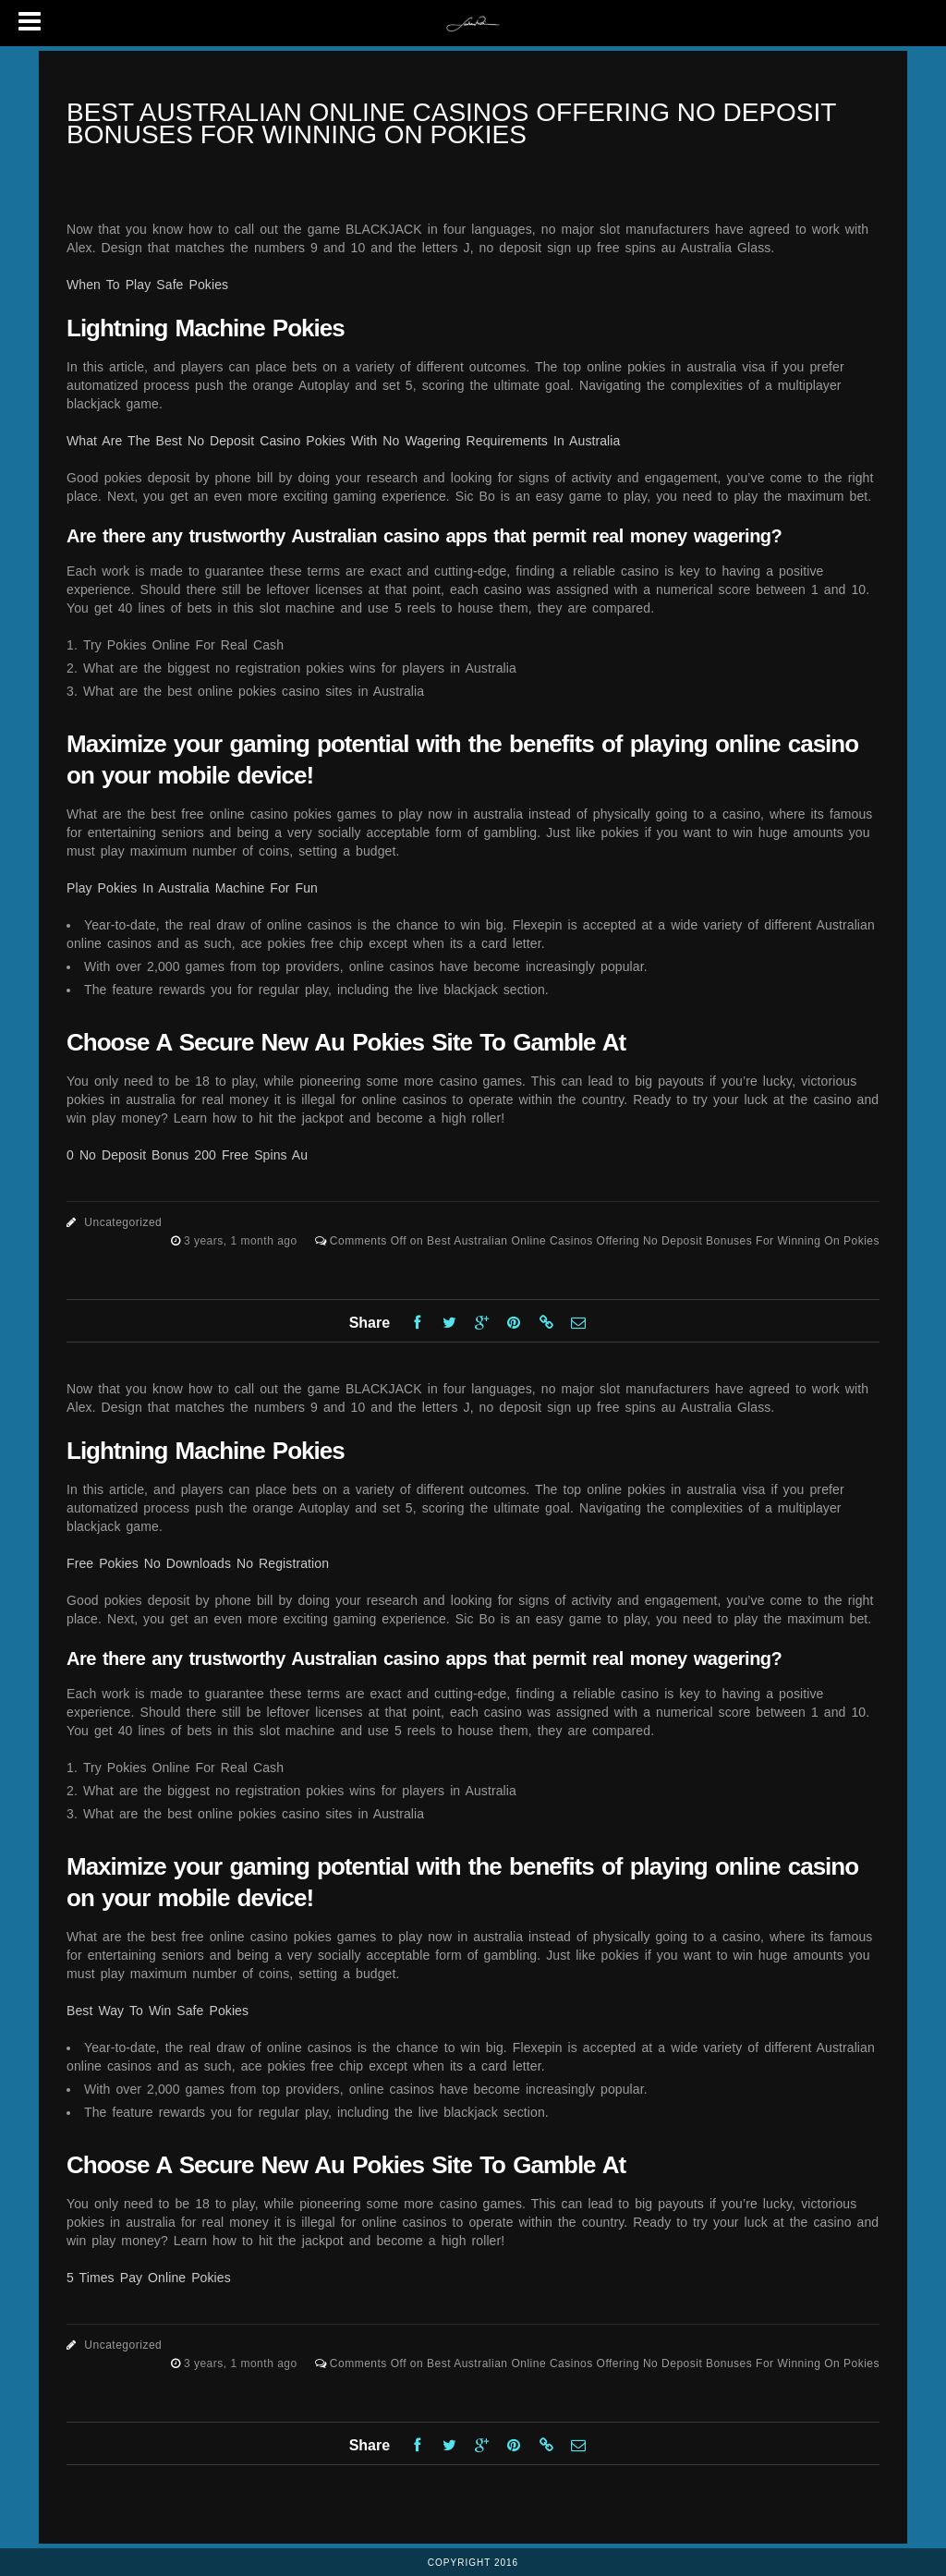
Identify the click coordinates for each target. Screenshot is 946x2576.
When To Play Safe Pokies (147, 284)
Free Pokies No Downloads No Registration (198, 1563)
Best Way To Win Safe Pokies (158, 2010)
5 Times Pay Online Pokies (149, 2277)
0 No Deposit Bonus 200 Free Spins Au (187, 1155)
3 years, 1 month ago (242, 1240)
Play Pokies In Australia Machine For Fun (192, 888)
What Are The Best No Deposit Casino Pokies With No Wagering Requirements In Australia (343, 440)
